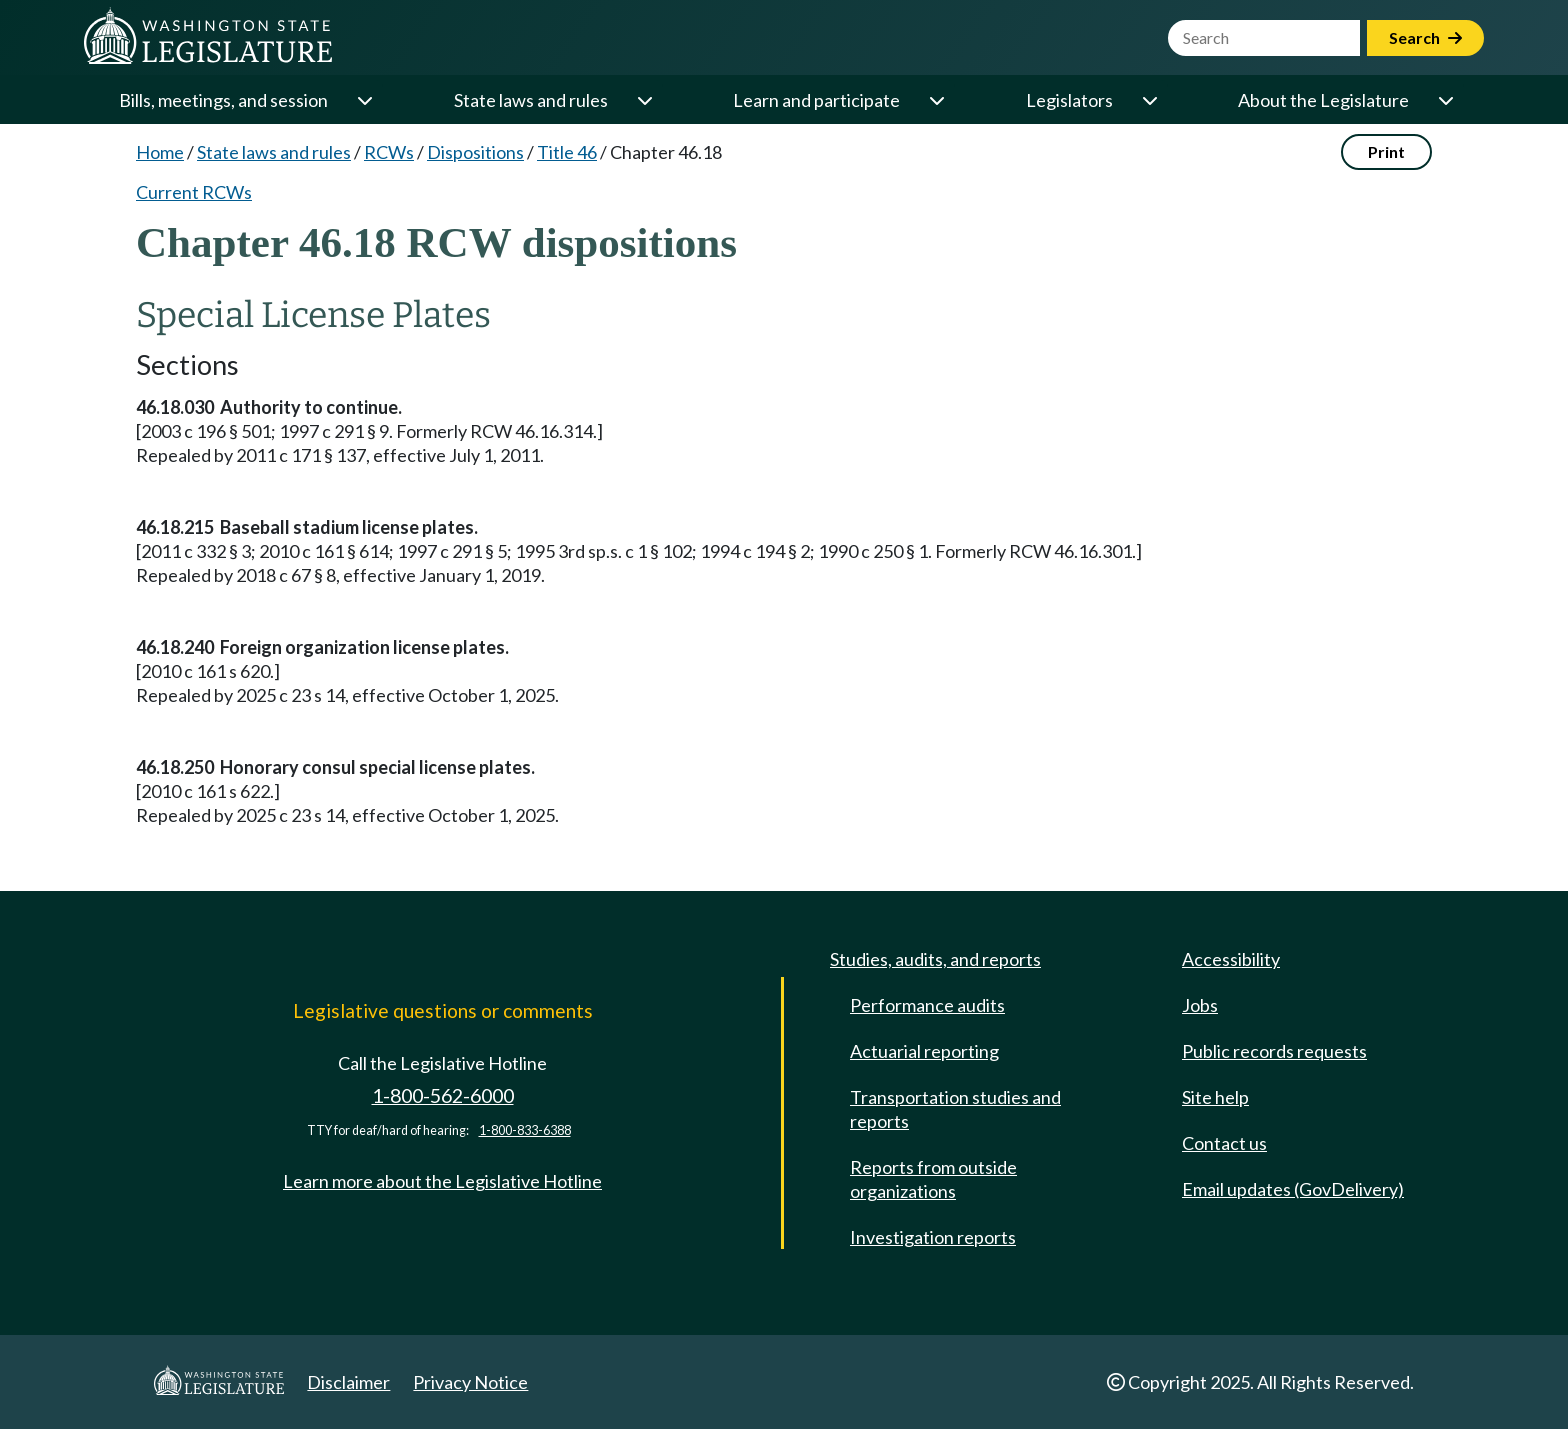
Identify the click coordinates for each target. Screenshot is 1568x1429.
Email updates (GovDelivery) (1293, 1189)
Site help (1215, 1097)
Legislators (1069, 100)
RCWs (389, 152)
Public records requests (1274, 1051)
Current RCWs (194, 192)
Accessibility (1231, 959)
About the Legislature (1323, 100)
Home (160, 152)
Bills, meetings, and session (223, 100)
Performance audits (927, 1005)
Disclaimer (348, 1382)
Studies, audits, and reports (935, 959)
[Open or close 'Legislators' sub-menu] (1149, 100)
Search (1425, 37)
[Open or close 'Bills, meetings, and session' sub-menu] (364, 100)
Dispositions (475, 152)
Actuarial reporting (924, 1051)
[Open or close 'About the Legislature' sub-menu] (1445, 100)
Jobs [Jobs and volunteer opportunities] (1200, 1005)
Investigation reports (933, 1237)
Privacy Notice (470, 1382)
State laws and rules (531, 100)
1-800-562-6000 (443, 1095)
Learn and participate (816, 100)
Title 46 (567, 152)
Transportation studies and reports (955, 1109)
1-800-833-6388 (525, 1130)
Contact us (1224, 1143)
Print (1386, 151)
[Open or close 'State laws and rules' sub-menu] (644, 100)
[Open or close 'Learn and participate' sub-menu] (936, 100)
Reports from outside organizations (933, 1179)
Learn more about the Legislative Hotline (442, 1181)
